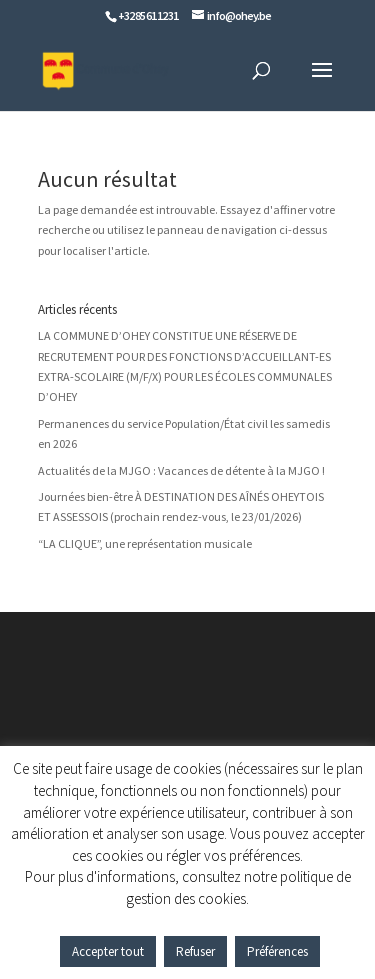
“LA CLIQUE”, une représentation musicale (145, 543)
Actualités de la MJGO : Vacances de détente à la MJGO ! (181, 470)
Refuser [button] (195, 951)
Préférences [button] (277, 951)
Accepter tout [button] (108, 951)
